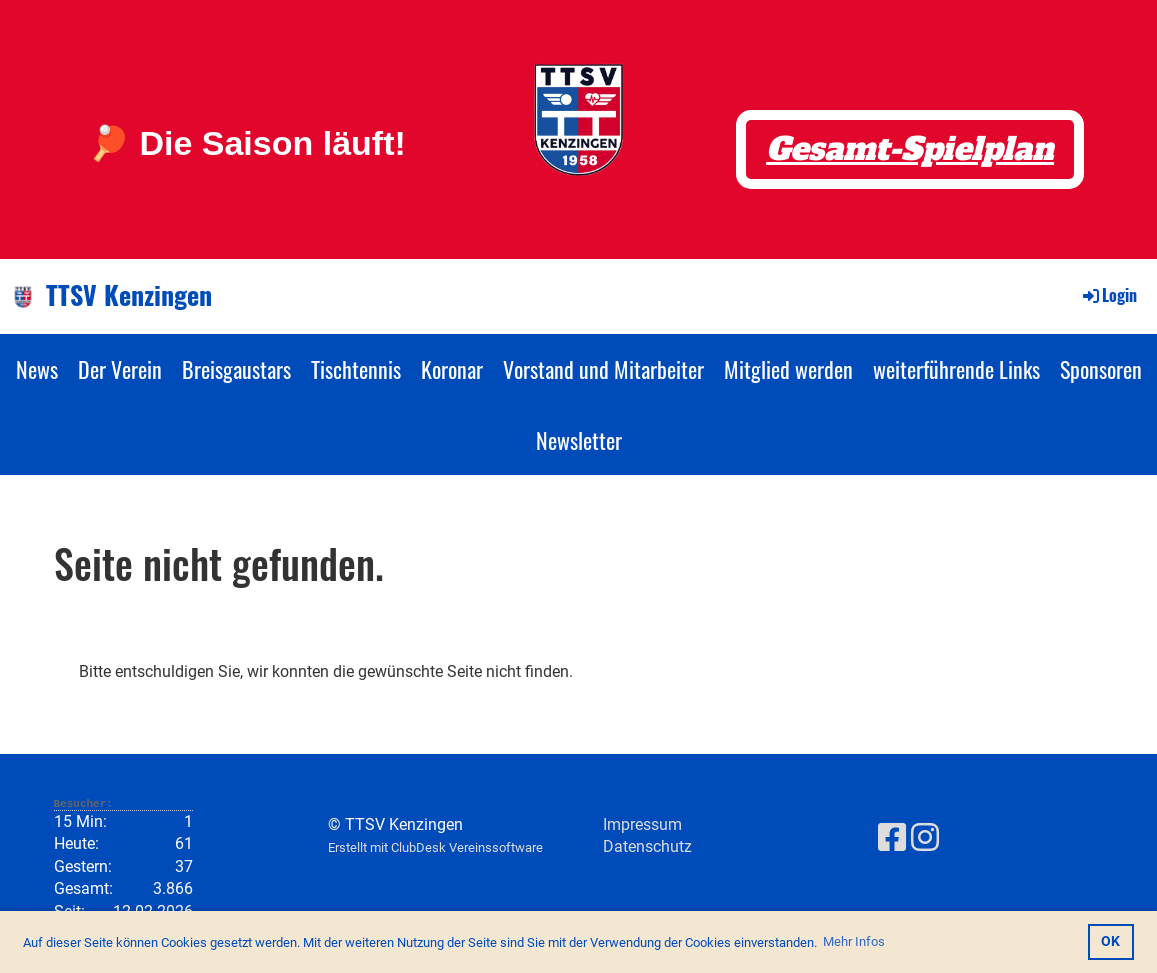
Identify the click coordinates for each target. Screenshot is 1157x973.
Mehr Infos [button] (854, 941)
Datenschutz (647, 846)
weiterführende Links (956, 369)
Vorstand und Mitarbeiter (603, 369)
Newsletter (579, 440)
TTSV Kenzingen (129, 295)
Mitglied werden (788, 369)
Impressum (642, 824)
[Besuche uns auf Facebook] (892, 838)
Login (1108, 295)
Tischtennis (356, 369)
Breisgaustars (236, 369)
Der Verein (120, 369)
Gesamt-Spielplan (910, 149)
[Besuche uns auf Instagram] (925, 838)
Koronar (452, 369)
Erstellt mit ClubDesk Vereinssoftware (435, 847)
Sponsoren (1101, 369)
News (37, 369)
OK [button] (1110, 941)
